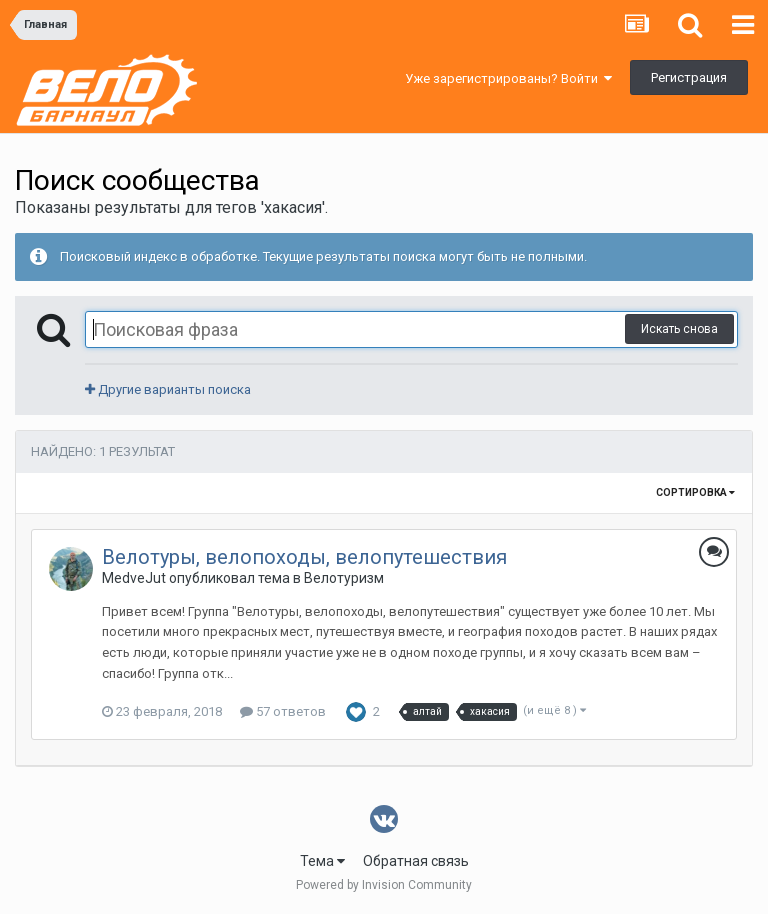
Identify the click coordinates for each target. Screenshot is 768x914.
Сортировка (695, 492)
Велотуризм (344, 578)
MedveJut (134, 578)
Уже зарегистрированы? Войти (508, 78)
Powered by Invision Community (384, 885)
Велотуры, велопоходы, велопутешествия (304, 557)
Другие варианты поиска (168, 389)
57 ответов (283, 711)
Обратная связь (416, 861)
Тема (322, 861)
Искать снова (679, 329)
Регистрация (689, 77)
